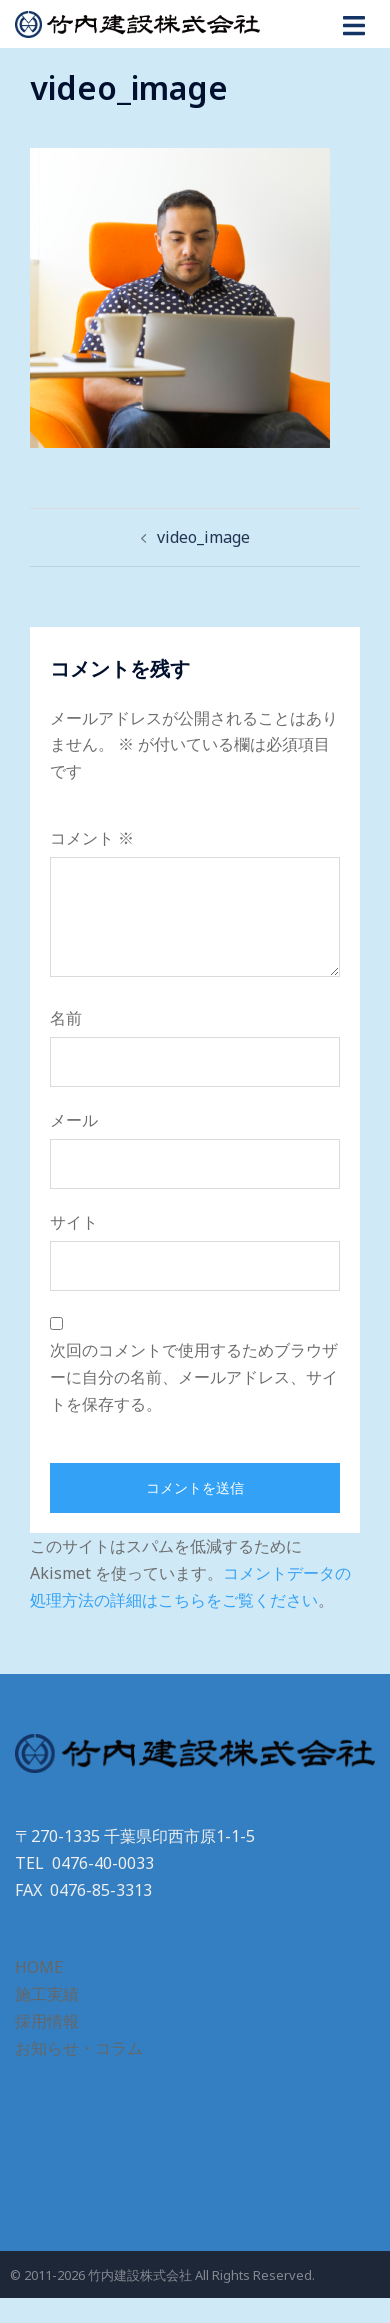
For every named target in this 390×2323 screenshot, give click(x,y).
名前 (66, 1018)
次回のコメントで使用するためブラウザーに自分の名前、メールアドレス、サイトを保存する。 (194, 1377)
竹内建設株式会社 (140, 2275)
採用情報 (47, 2021)
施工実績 (47, 1994)
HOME (39, 1967)
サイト (74, 1222)
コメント (92, 838)
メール (74, 1120)
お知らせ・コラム (79, 2048)
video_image (203, 537)
